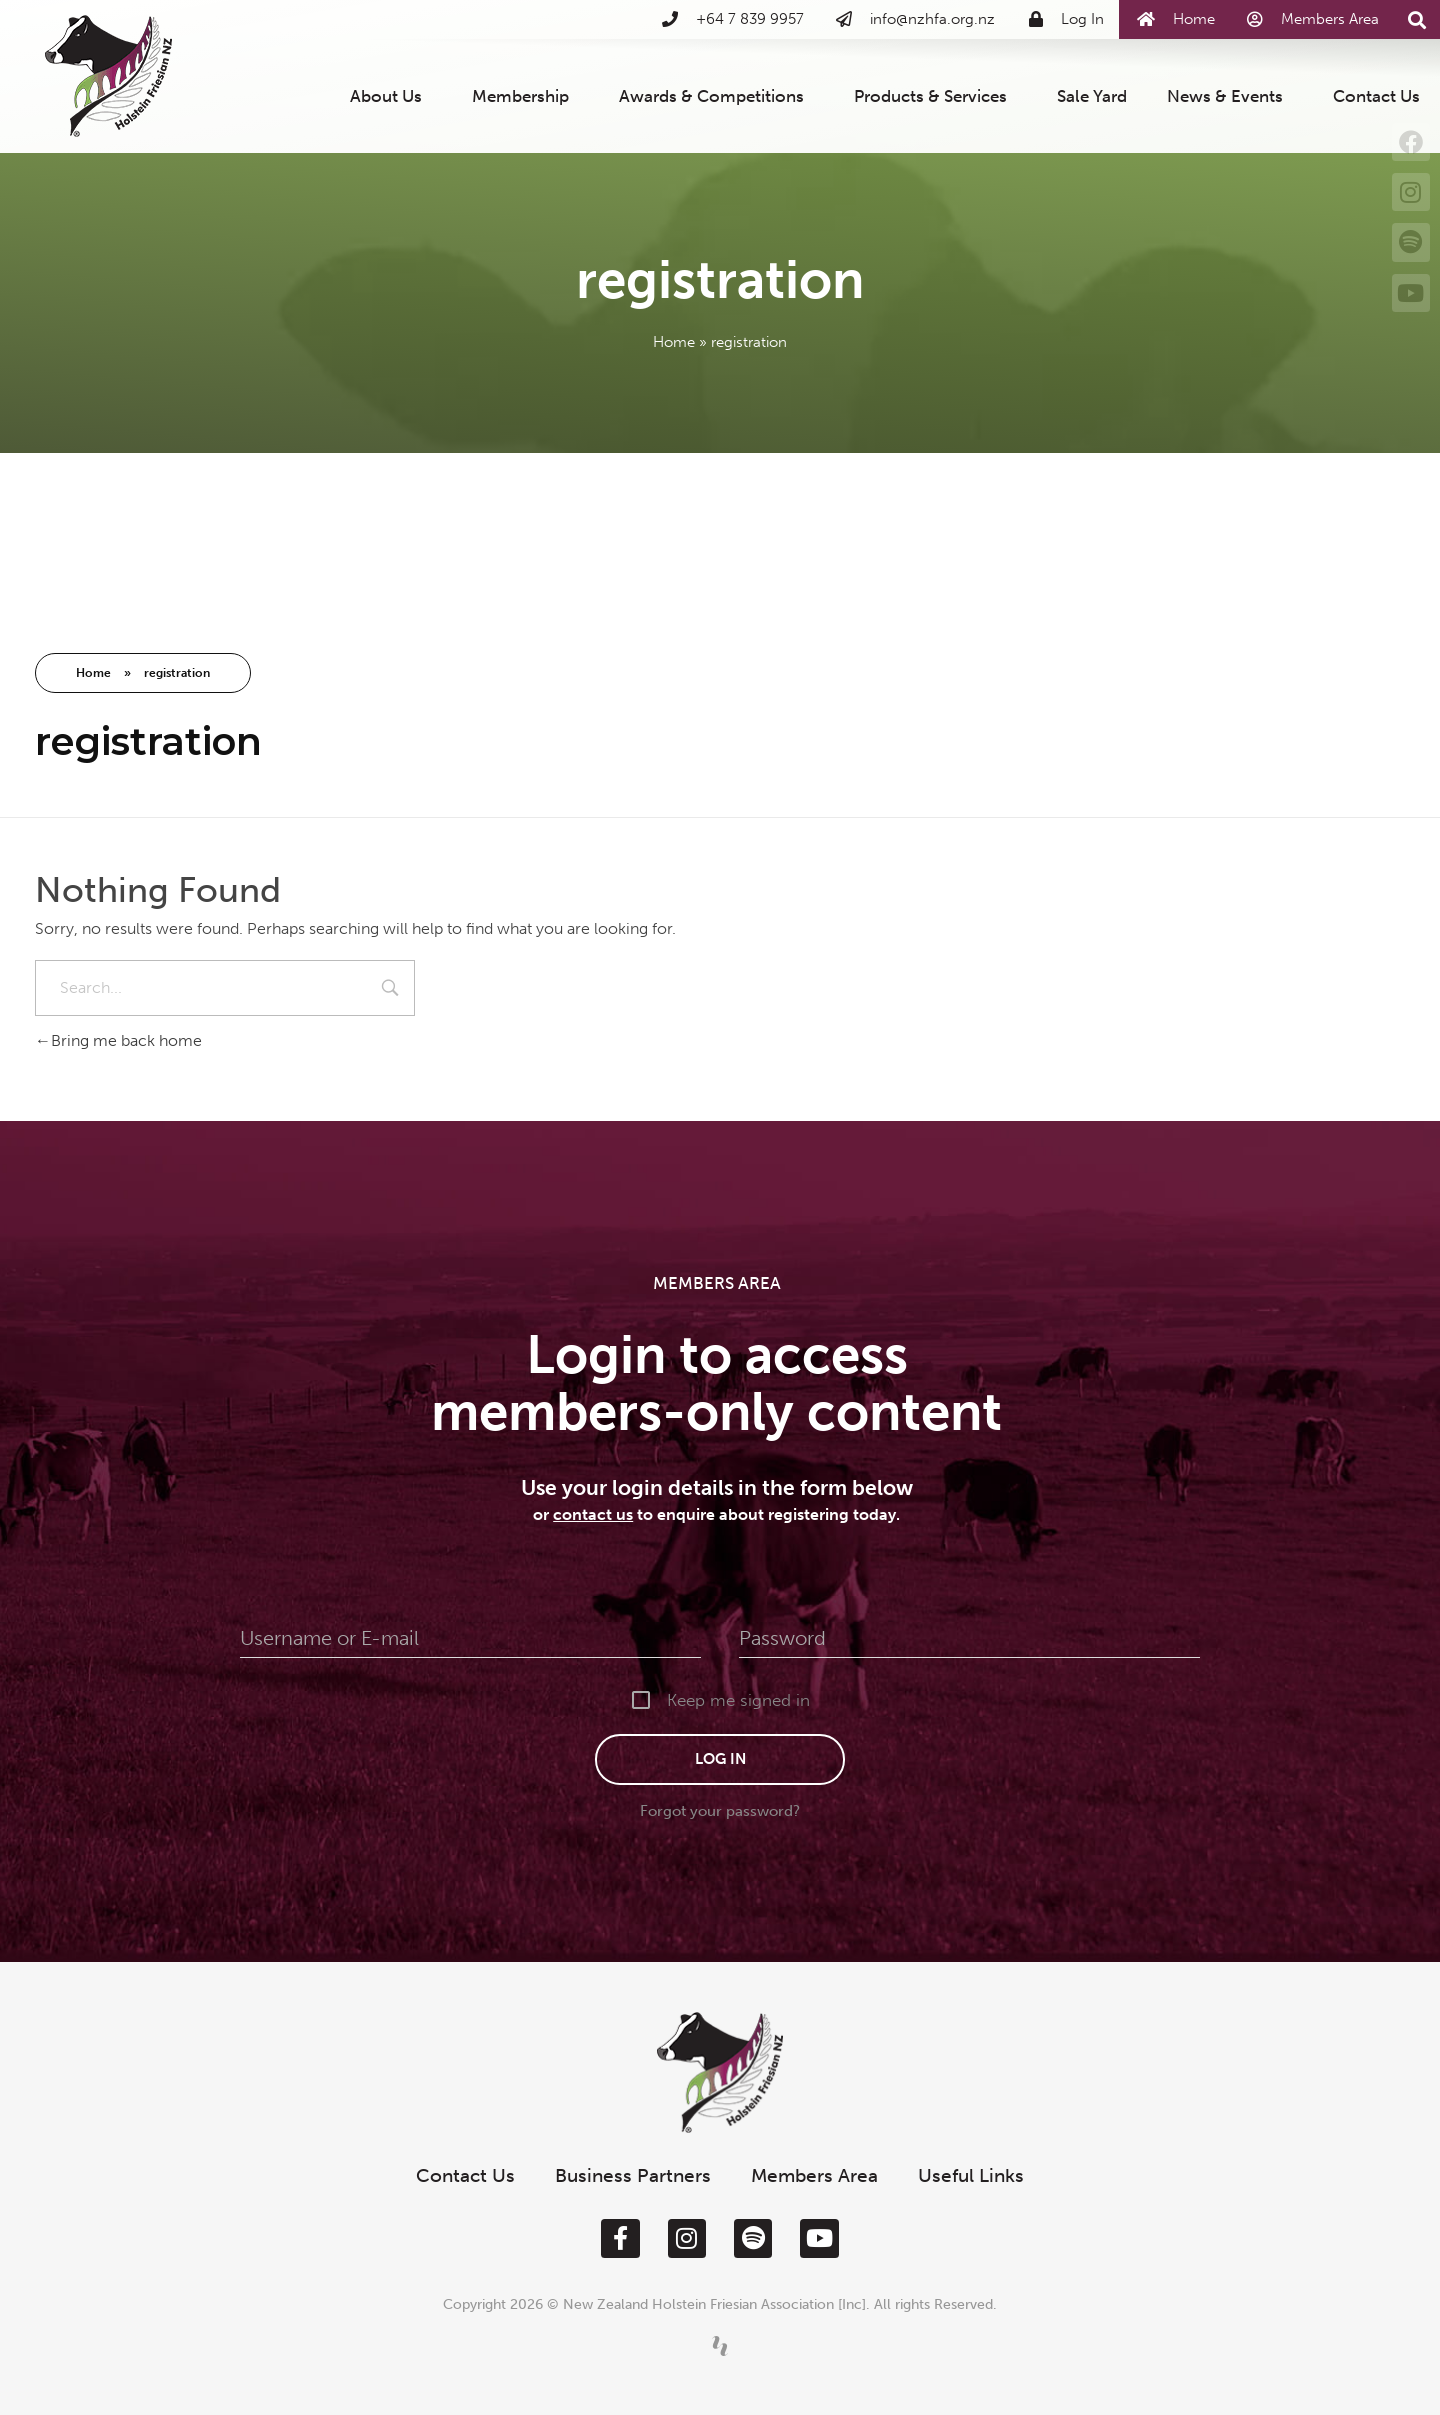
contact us (593, 1514)
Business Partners (633, 2175)
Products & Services (935, 96)
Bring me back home (118, 1040)
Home (674, 342)
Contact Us (1376, 96)
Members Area (814, 2175)
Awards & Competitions (716, 96)
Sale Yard (1092, 96)
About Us (391, 96)
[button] (1417, 20)
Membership (525, 96)
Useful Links (971, 2175)
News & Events (1230, 96)
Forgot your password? (720, 1811)
